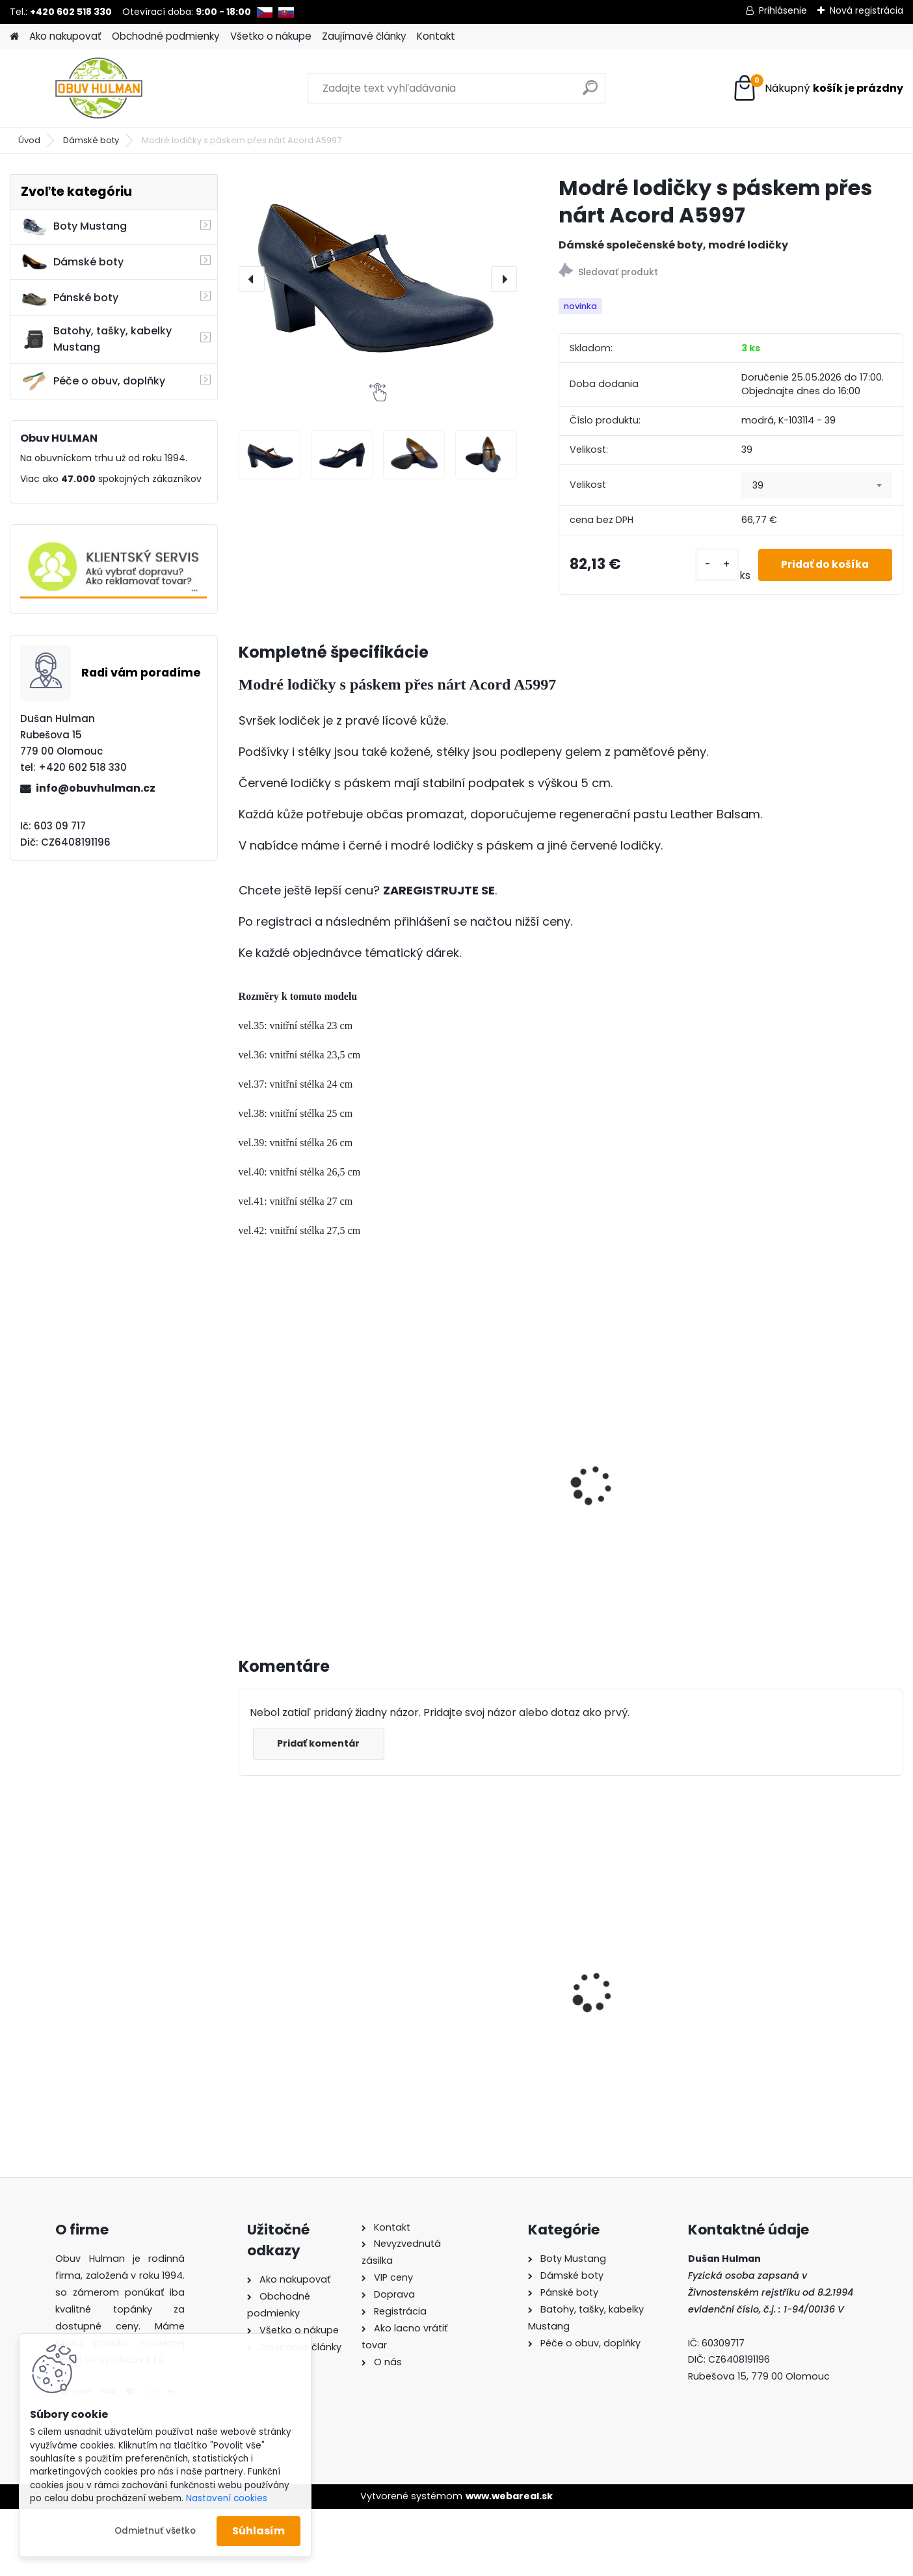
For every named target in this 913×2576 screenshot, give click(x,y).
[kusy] (708, 565)
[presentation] (252, 279)
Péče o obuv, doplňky (93, 381)
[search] (590, 92)
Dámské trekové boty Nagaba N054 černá (302, 1961)
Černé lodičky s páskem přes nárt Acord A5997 (307, 1500)
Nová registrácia (866, 10)
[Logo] (99, 88)
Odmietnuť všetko (155, 2531)
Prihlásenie (783, 10)
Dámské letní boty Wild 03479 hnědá (475, 1964)
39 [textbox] (757, 485)
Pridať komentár (321, 1743)
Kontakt (436, 36)
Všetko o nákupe (270, 36)
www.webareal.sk (509, 2495)
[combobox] (816, 485)
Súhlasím (258, 2530)
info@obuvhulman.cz (95, 788)
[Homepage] (14, 36)
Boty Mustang (74, 226)
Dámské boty (91, 140)
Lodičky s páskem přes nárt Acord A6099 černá (485, 1465)
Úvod (29, 140)
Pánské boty (69, 298)
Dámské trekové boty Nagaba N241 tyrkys (639, 1961)
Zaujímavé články (364, 36)
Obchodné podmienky (166, 36)
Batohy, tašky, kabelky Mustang (96, 339)
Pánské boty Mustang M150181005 (808, 1971)
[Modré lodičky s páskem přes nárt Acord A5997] (378, 278)
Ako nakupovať (65, 36)
